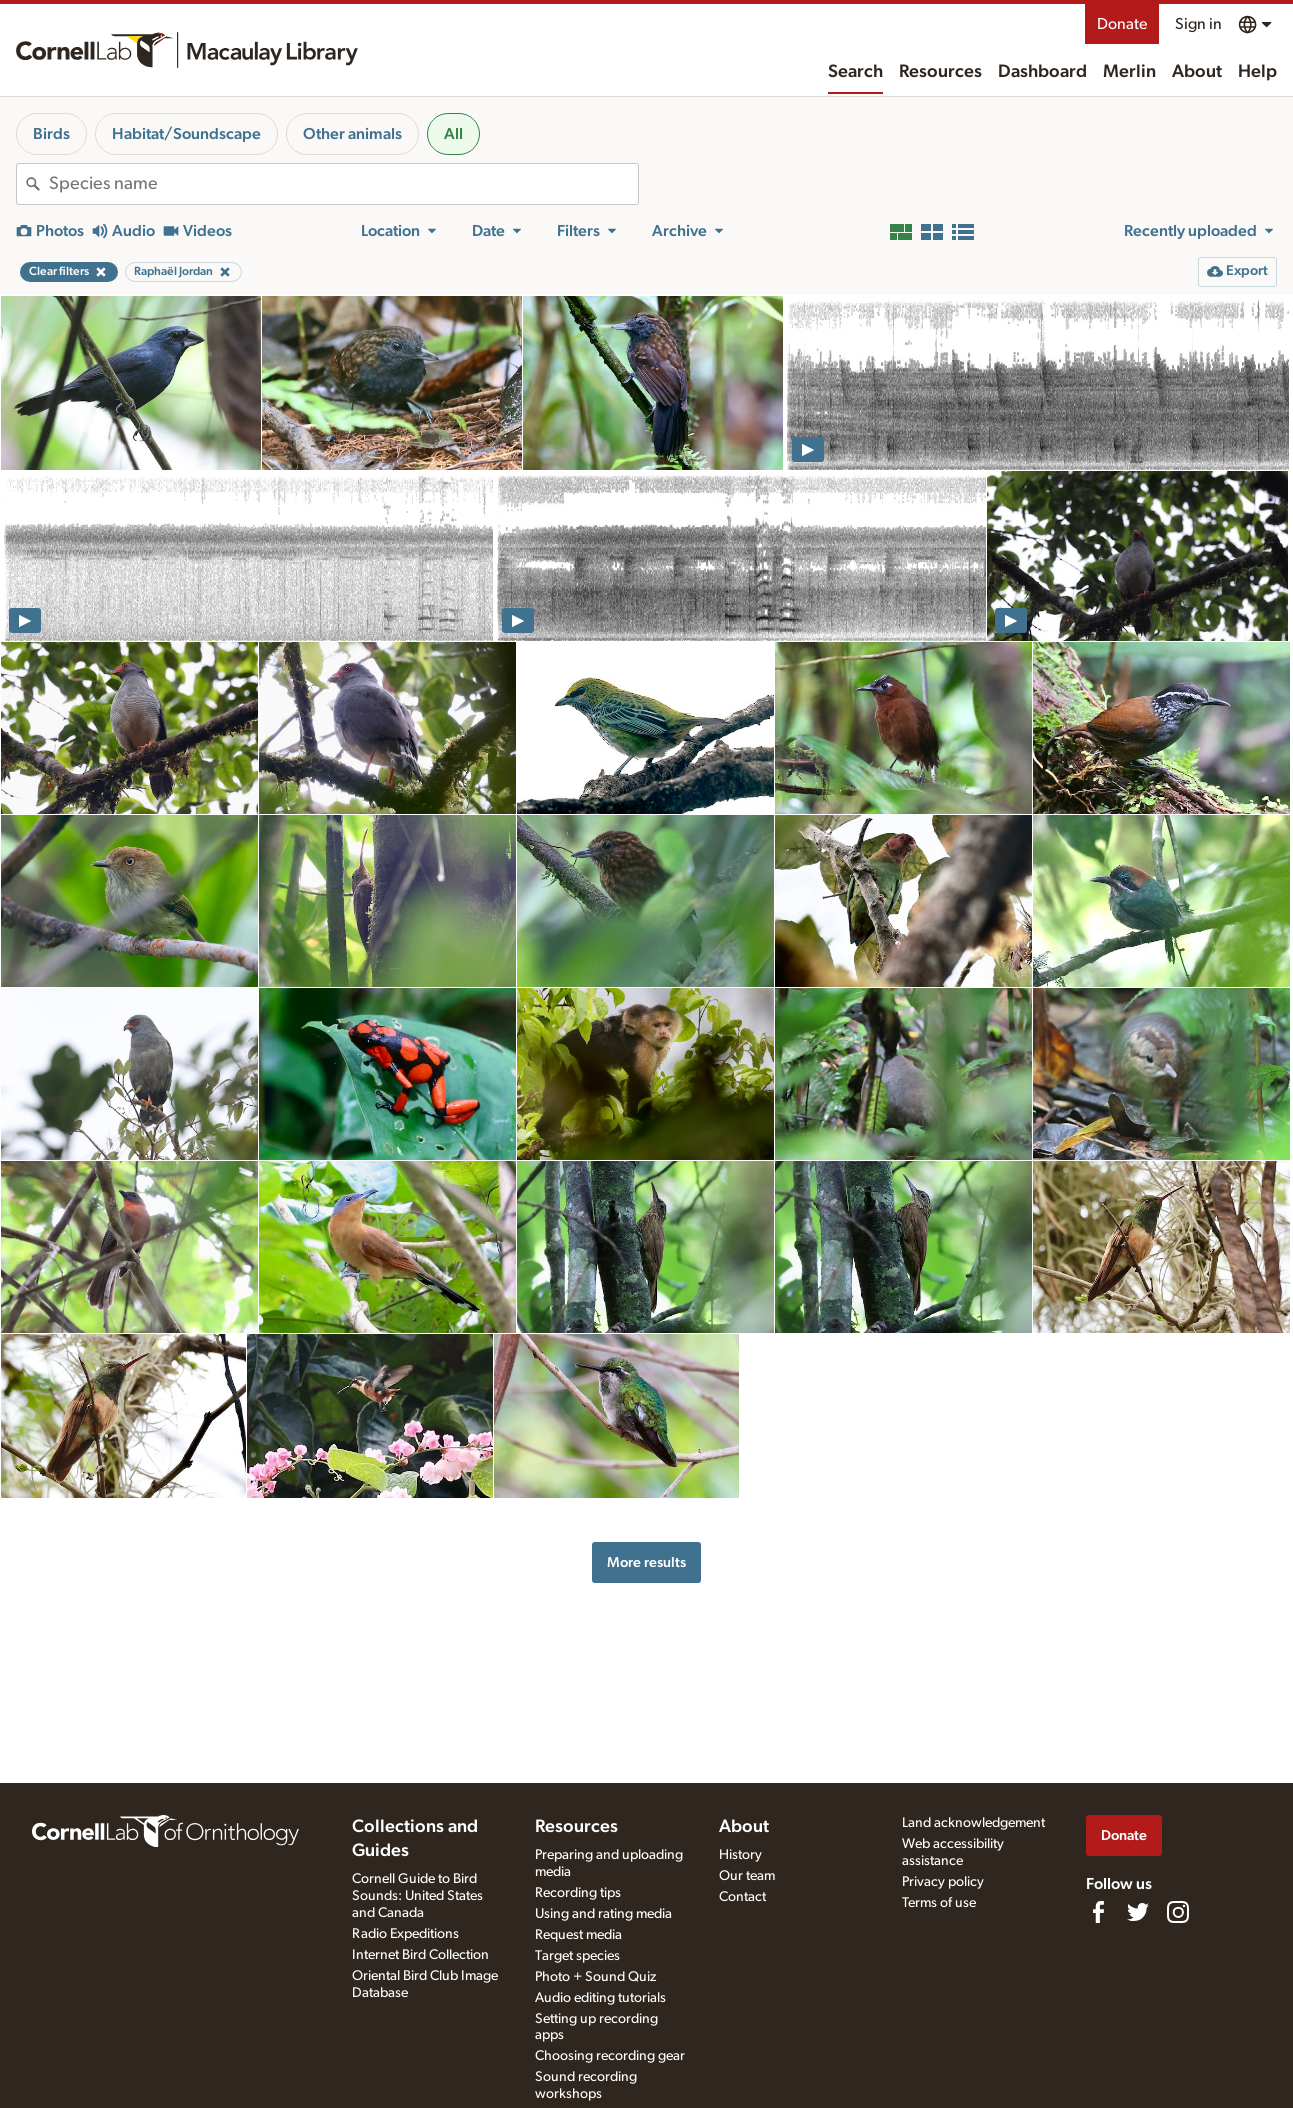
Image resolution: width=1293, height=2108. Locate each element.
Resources (940, 72)
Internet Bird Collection (420, 1955)
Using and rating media (603, 1914)
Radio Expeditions (405, 1934)
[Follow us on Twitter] (1138, 1912)
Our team (747, 1876)
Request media (578, 1935)
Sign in (1198, 24)
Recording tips (578, 1893)
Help (1257, 72)
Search (855, 72)
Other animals (352, 134)
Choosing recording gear (610, 2056)
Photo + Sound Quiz (595, 1977)
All (453, 134)
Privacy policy (943, 1882)
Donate (1122, 24)
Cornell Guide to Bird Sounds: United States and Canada (417, 1896)
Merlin (1129, 72)
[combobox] (343, 184)
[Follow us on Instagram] (1178, 1912)
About (1197, 72)
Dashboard (1042, 72)
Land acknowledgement (973, 1823)
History (740, 1855)
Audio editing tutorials (600, 1998)
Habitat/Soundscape (186, 134)
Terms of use (939, 1903)
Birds (51, 134)
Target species (577, 1956)
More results (646, 1562)
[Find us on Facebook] (1098, 1912)
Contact (742, 1897)
